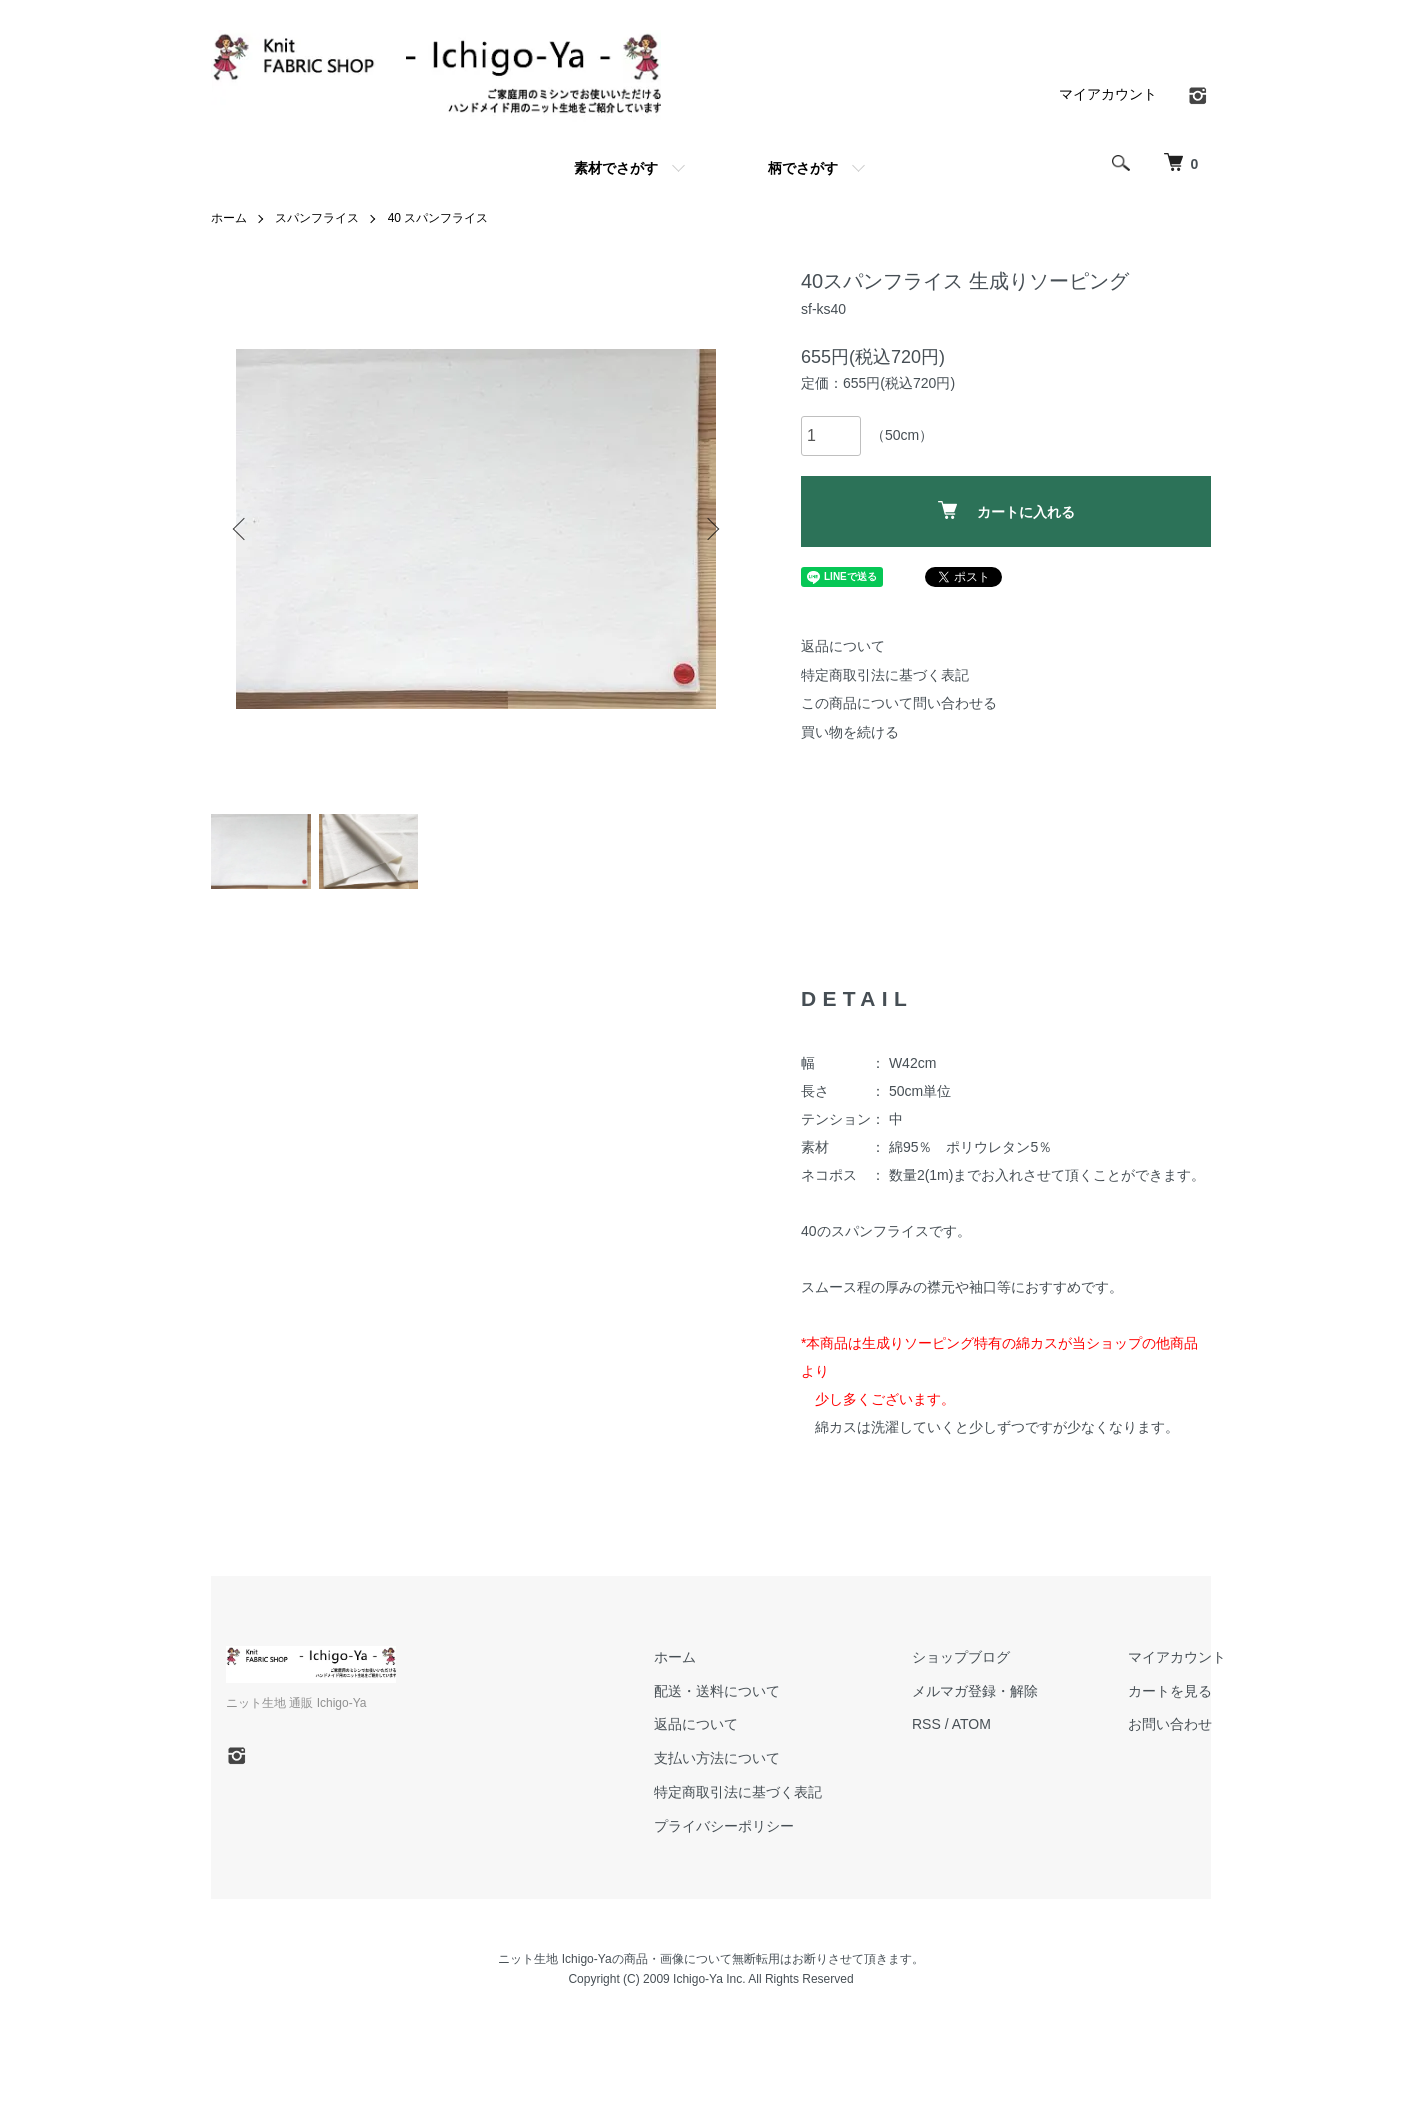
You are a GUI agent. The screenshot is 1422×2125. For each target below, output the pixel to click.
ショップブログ (961, 1657)
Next (711, 529)
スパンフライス (317, 218)
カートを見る (1170, 1691)
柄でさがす (803, 168)
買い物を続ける (850, 732)
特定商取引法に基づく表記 (885, 675)
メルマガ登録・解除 (975, 1691)
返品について (843, 646)
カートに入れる (1006, 510)
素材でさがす (616, 168)
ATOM (971, 1724)
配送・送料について (717, 1691)
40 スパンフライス (438, 218)
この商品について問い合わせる (899, 703)
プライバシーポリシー (724, 1826)
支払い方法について (717, 1758)
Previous (241, 529)
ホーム (229, 218)
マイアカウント (1108, 94)
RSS (926, 1724)
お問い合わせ (1170, 1724)
